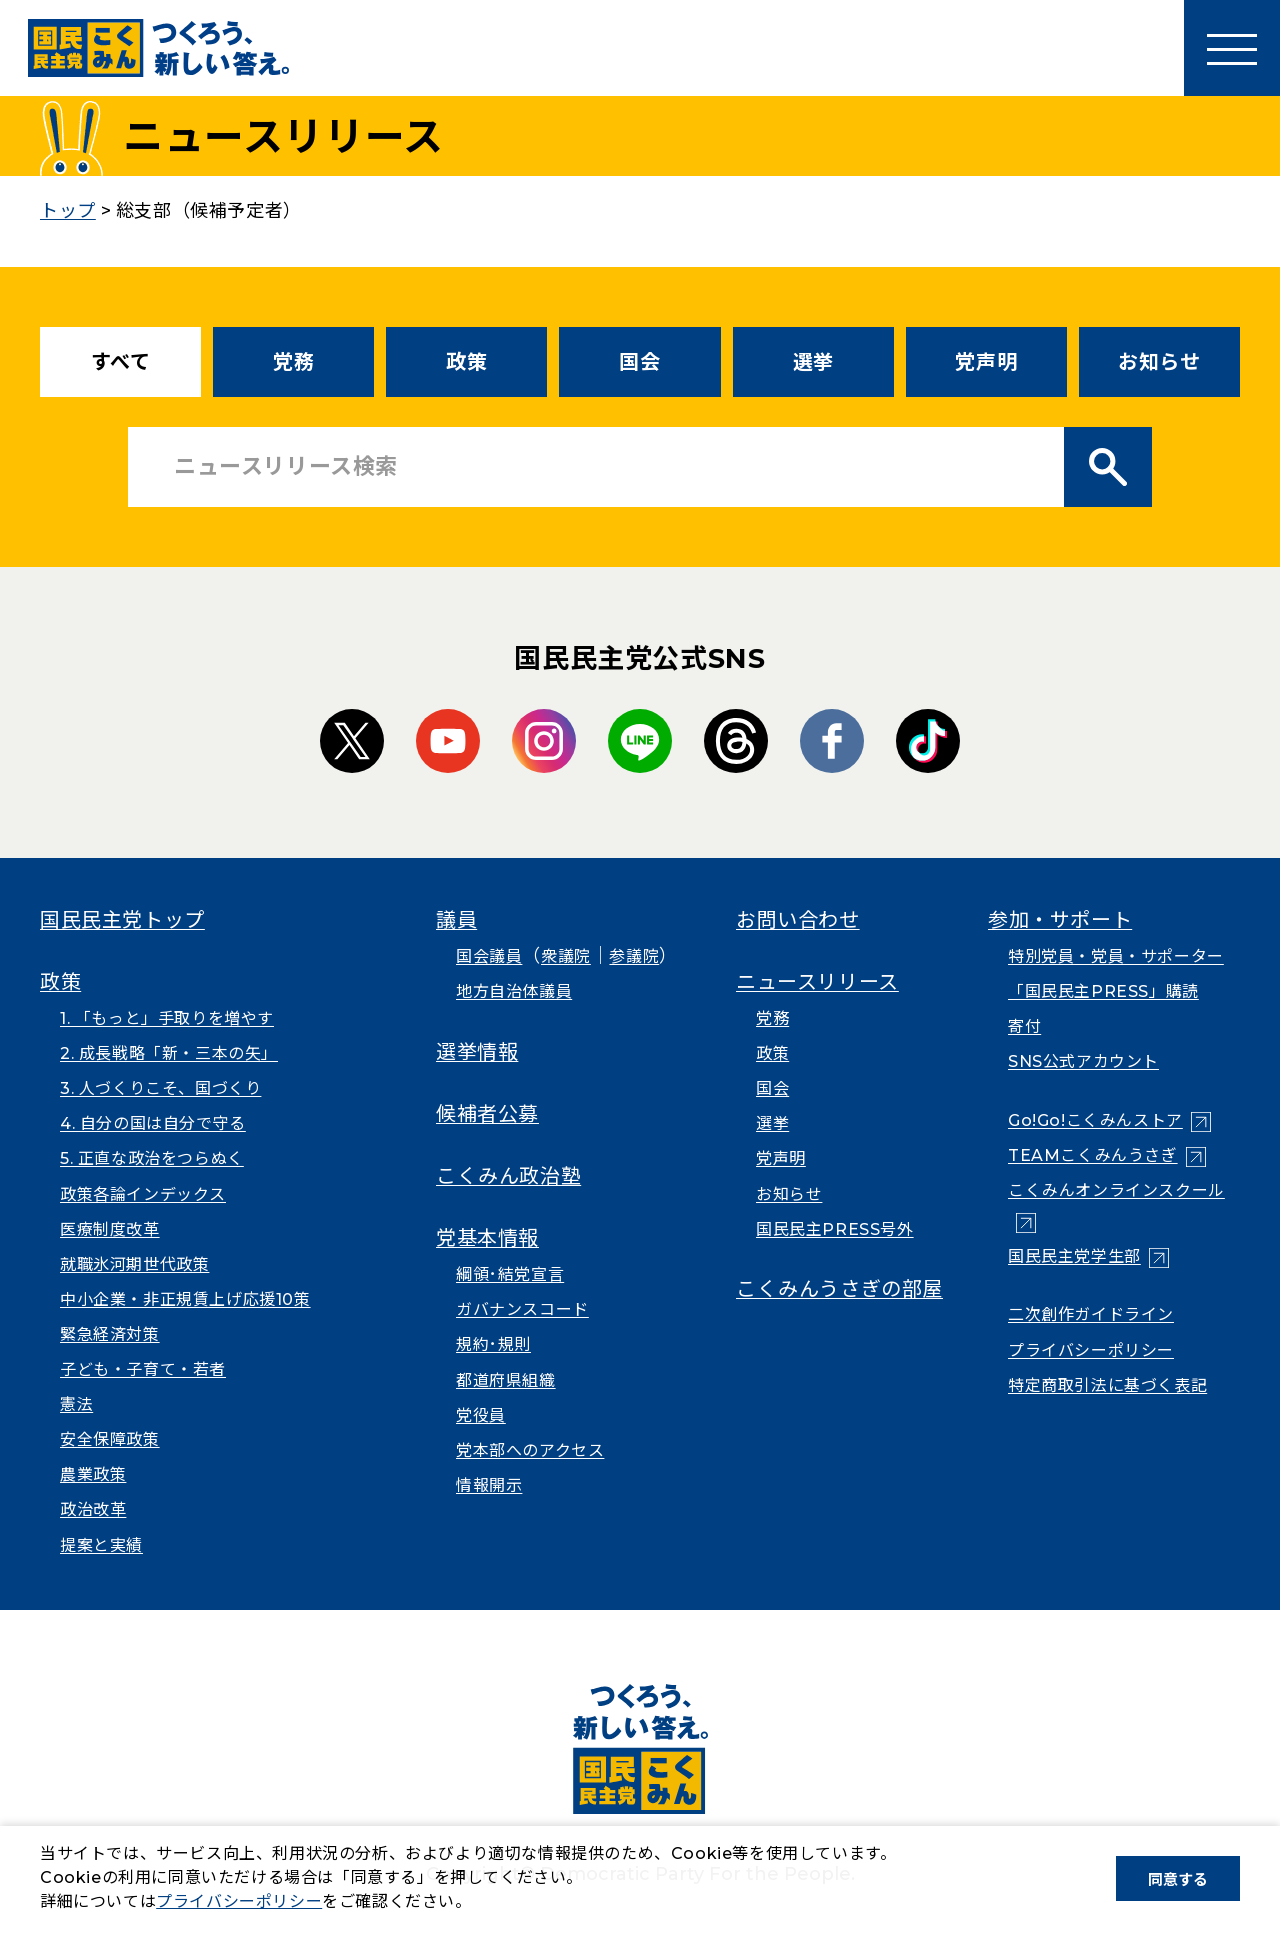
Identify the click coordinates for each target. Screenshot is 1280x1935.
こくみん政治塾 (508, 1176)
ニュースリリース (817, 982)
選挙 (813, 362)
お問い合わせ (798, 920)
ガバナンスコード (522, 1309)
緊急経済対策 (110, 1334)
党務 (293, 362)
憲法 (76, 1404)
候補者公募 (487, 1114)
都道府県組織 (506, 1380)
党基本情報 (487, 1238)
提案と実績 (101, 1545)
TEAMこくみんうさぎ (1093, 1155)
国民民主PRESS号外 (835, 1229)
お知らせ (1159, 362)
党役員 (481, 1415)
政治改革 (93, 1509)
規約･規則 (493, 1344)
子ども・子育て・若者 (143, 1369)
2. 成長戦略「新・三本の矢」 (169, 1053)
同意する (1178, 1879)
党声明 (986, 362)
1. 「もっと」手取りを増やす (167, 1018)
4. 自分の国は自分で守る (153, 1123)
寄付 (1024, 1026)
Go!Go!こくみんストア (1095, 1120)
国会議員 (489, 956)
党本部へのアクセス (530, 1450)
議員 (456, 920)
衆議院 (566, 956)
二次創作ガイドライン (1091, 1314)
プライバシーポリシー (1091, 1350)
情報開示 (489, 1485)
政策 (466, 362)
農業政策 (93, 1474)
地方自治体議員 (514, 991)
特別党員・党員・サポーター (1116, 956)
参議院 (634, 956)
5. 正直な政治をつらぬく (152, 1158)
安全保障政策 (110, 1439)
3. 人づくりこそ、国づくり (160, 1088)
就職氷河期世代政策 (134, 1264)
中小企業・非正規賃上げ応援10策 (185, 1299)
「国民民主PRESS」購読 (1103, 991)
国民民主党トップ (122, 920)
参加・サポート (1060, 920)
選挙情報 (477, 1052)
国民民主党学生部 (1074, 1256)
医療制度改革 (110, 1229)
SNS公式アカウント (1083, 1061)
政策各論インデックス (143, 1194)
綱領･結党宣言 (510, 1274)
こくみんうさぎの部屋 (839, 1289)
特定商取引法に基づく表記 (1107, 1385)
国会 (639, 362)
